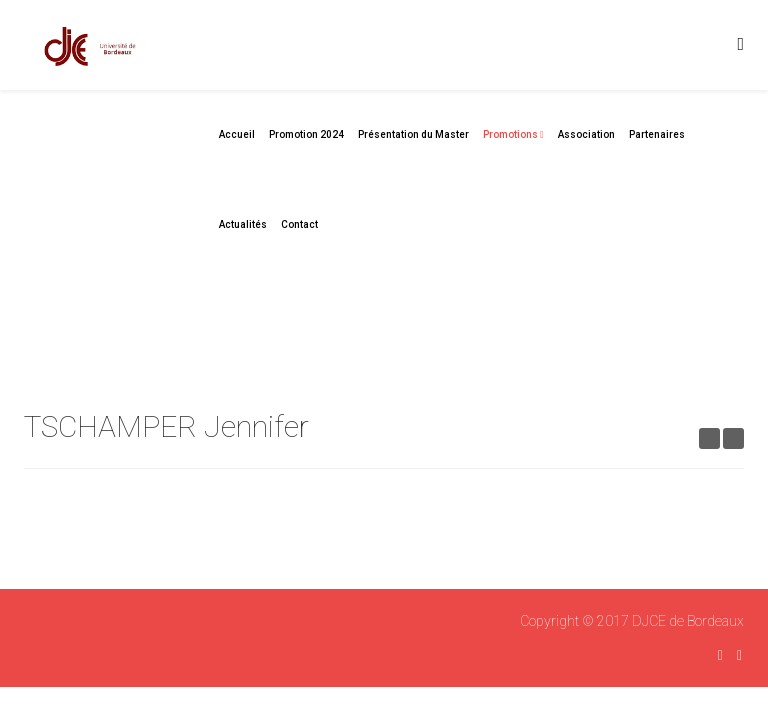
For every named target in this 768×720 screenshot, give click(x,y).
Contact (299, 224)
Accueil (237, 134)
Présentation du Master (413, 134)
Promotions (510, 134)
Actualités (243, 224)
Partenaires (657, 134)
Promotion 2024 (306, 134)
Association (586, 134)
